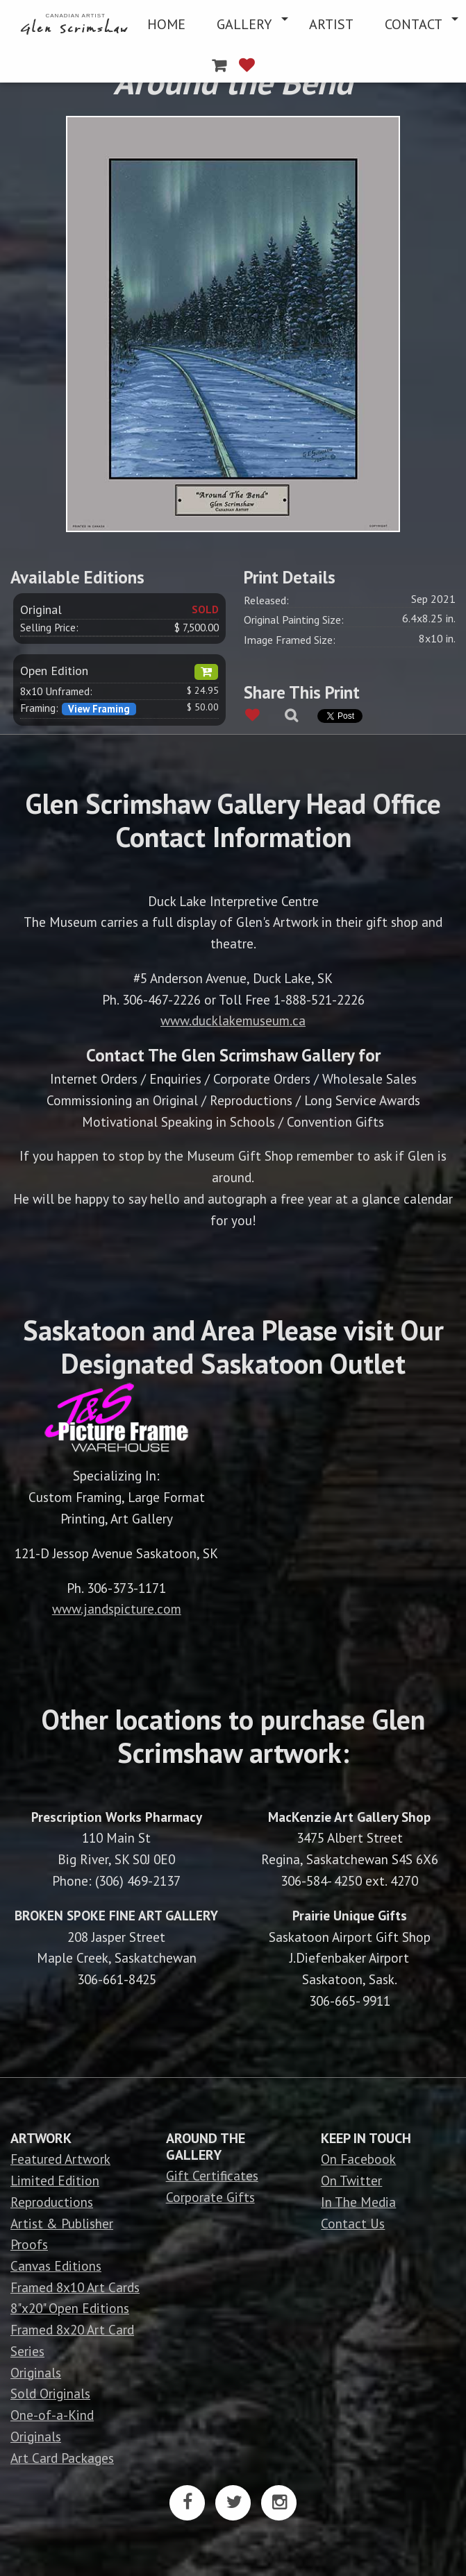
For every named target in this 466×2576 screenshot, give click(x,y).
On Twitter (351, 2180)
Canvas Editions (55, 2265)
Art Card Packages (62, 2457)
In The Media (358, 2201)
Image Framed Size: (289, 640)
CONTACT (413, 24)
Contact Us (353, 2223)
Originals (35, 2372)
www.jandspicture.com (116, 1608)
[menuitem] (76, 24)
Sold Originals (50, 2393)
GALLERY (244, 24)
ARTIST (331, 24)
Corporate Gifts (210, 2197)
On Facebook (358, 2158)
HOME (166, 24)
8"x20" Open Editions (69, 2308)
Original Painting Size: (294, 619)
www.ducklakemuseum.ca (233, 1020)
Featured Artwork (60, 2158)
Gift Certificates (212, 2175)
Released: (266, 600)
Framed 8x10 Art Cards (75, 2287)
